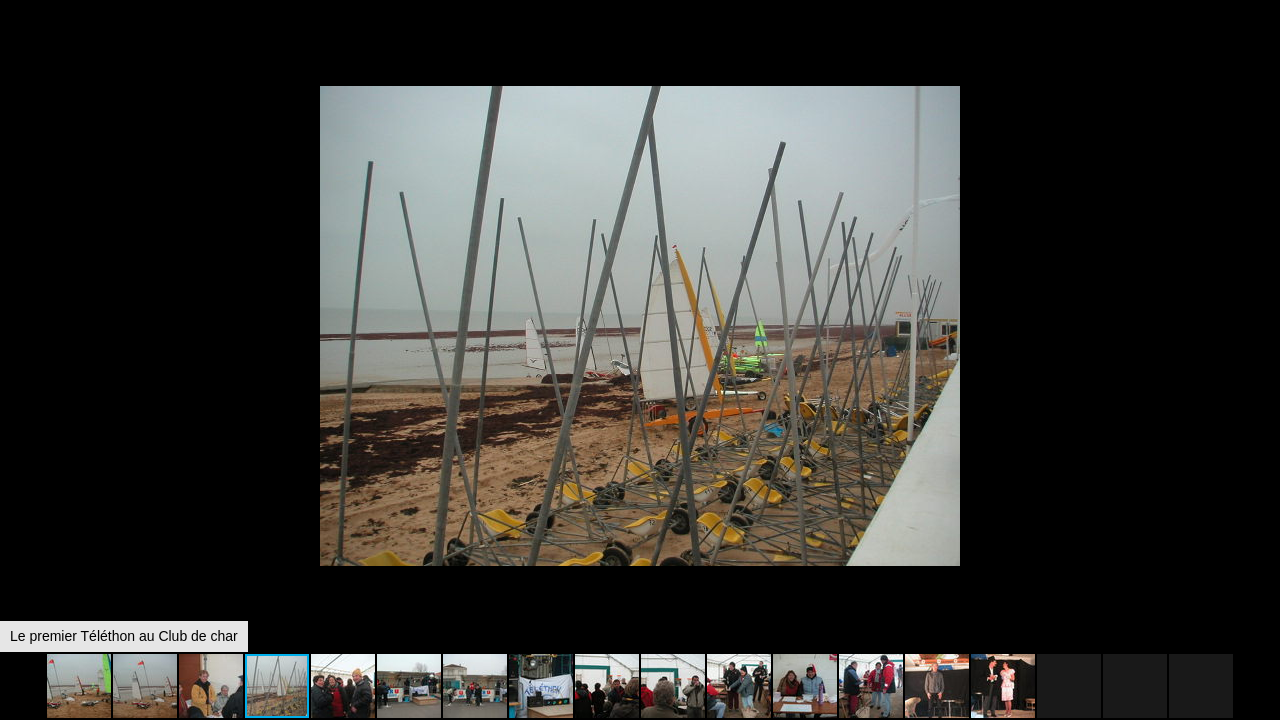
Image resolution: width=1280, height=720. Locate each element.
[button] (1262, 52)
